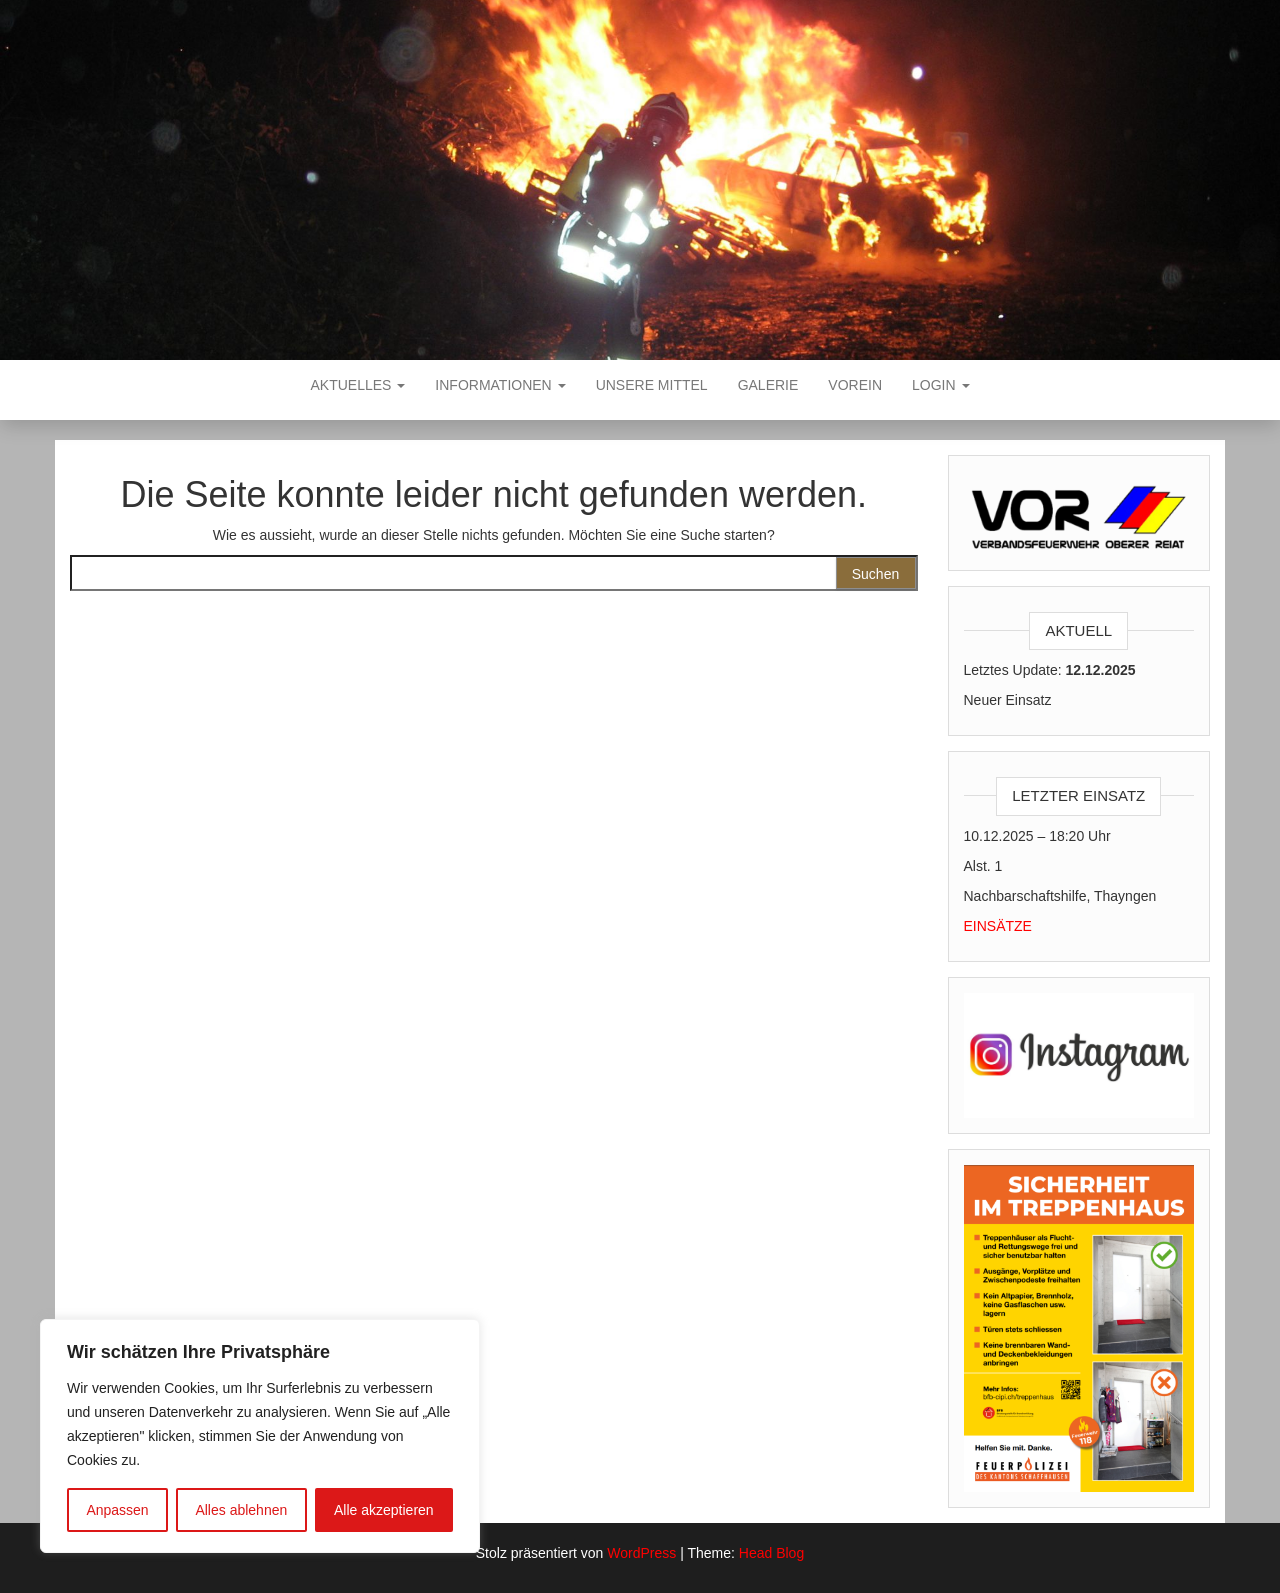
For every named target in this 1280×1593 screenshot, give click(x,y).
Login (940, 385)
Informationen (500, 385)
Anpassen (117, 1510)
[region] (260, 1436)
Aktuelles (358, 385)
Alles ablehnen (241, 1510)
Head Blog (771, 1553)
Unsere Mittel (652, 385)
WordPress (641, 1553)
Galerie (768, 385)
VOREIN (855, 385)
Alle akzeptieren (384, 1510)
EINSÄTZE (998, 926)
